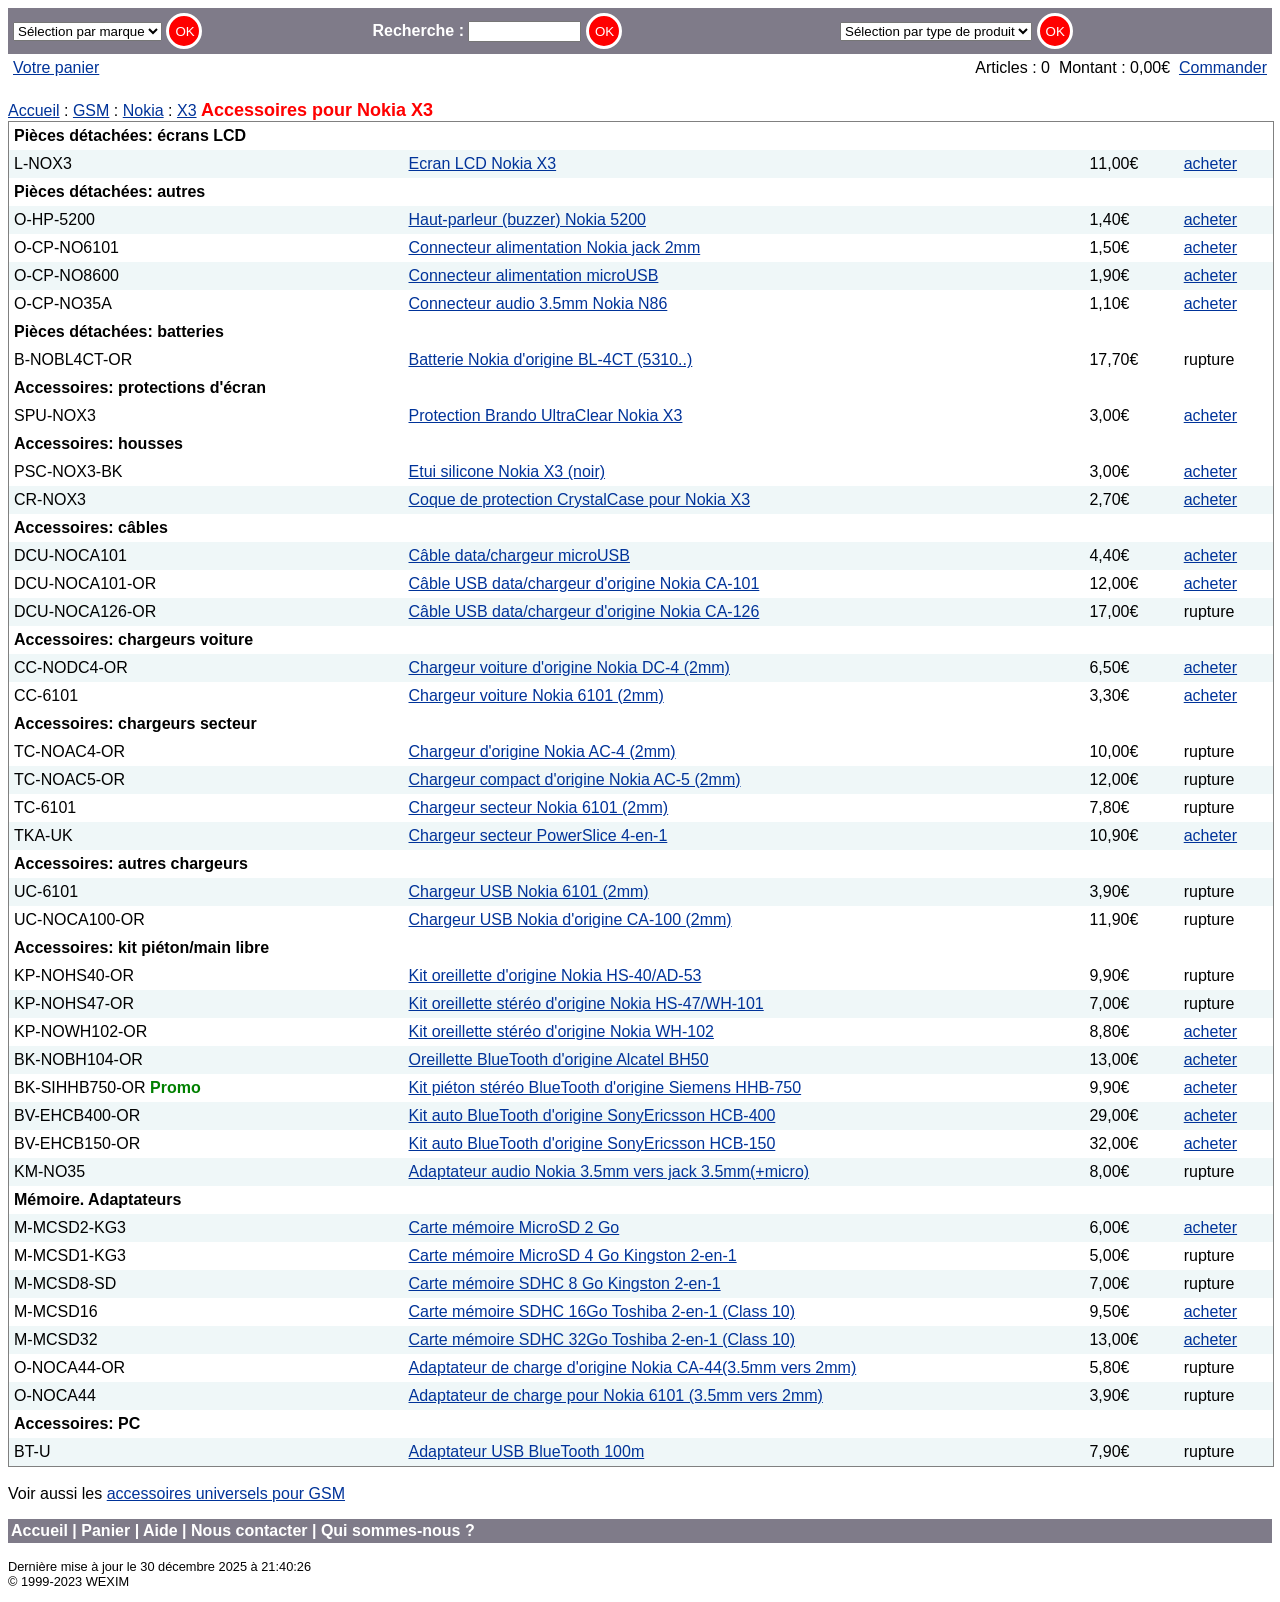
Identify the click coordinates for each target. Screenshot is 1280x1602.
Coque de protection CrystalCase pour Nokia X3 (580, 499)
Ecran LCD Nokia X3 (483, 163)
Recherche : (476, 30)
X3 (187, 110)
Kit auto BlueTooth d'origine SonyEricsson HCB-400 (592, 1115)
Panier (105, 1530)
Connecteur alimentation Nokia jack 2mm (555, 247)
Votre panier (56, 67)
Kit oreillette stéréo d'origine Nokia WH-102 (561, 1031)
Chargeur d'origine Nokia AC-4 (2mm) (542, 751)
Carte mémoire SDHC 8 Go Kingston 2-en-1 (565, 1283)
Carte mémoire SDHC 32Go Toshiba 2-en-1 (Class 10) (602, 1339)
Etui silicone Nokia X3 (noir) (507, 471)
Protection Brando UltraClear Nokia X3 (546, 415)
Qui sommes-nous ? (398, 1530)
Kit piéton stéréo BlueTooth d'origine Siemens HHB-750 (605, 1087)
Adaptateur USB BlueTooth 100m (527, 1451)
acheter (1210, 163)
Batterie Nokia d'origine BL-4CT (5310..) (551, 359)
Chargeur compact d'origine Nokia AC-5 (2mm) (575, 779)
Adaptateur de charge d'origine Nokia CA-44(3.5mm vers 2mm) (633, 1367)
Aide (160, 1530)
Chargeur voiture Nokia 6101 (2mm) (536, 695)
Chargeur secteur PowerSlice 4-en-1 (538, 835)
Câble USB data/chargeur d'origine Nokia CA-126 (584, 611)
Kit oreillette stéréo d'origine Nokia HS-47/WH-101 (586, 1003)
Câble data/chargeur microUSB (519, 555)
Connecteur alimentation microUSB (534, 275)
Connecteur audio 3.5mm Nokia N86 (538, 303)
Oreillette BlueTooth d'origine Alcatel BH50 (559, 1059)
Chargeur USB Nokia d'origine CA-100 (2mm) (570, 919)
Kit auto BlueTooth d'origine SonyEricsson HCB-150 (592, 1143)
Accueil (34, 110)
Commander (1223, 67)
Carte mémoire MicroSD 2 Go (514, 1227)
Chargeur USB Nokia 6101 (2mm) (529, 891)
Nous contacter (249, 1530)
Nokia (143, 110)
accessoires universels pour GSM (226, 1493)
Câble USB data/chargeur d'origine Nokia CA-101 (584, 583)
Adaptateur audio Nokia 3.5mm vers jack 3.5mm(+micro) (609, 1171)
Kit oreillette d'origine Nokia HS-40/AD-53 (555, 975)
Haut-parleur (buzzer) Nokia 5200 (527, 219)
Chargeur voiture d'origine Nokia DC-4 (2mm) (569, 667)
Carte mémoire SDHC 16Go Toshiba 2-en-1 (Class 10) (602, 1311)
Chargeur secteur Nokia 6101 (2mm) (539, 807)
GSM (91, 110)
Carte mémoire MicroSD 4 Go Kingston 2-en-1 (573, 1255)
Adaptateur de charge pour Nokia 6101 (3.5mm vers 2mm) (616, 1395)
